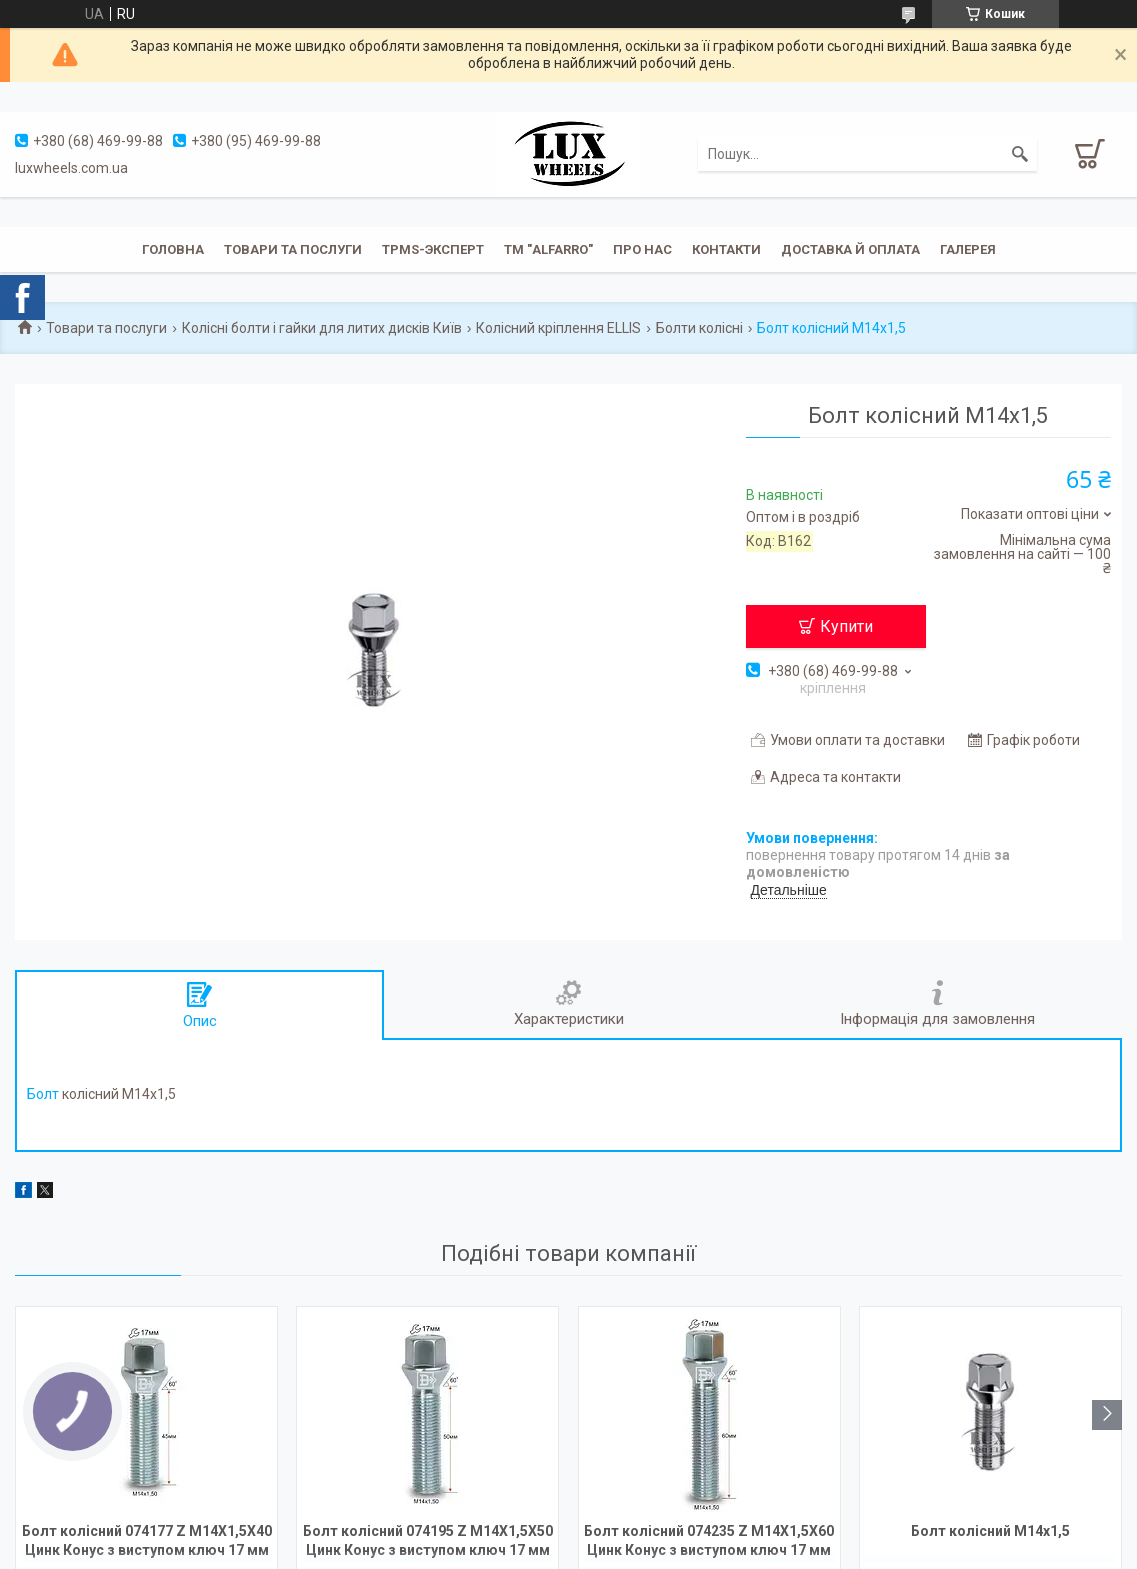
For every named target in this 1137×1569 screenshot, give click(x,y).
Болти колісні (699, 328)
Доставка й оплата (850, 249)
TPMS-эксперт (433, 249)
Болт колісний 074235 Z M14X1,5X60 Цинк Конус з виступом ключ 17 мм (709, 1540)
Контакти (726, 249)
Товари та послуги (293, 249)
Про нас (642, 249)
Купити (846, 626)
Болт (43, 1094)
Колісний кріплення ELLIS (558, 328)
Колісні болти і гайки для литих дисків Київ (322, 328)
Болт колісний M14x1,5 (990, 1531)
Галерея (968, 249)
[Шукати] (1020, 154)
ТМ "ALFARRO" (548, 249)
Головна (173, 249)
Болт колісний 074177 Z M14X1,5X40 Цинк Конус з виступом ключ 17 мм (147, 1540)
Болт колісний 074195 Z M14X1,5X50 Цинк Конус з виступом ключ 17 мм (428, 1540)
